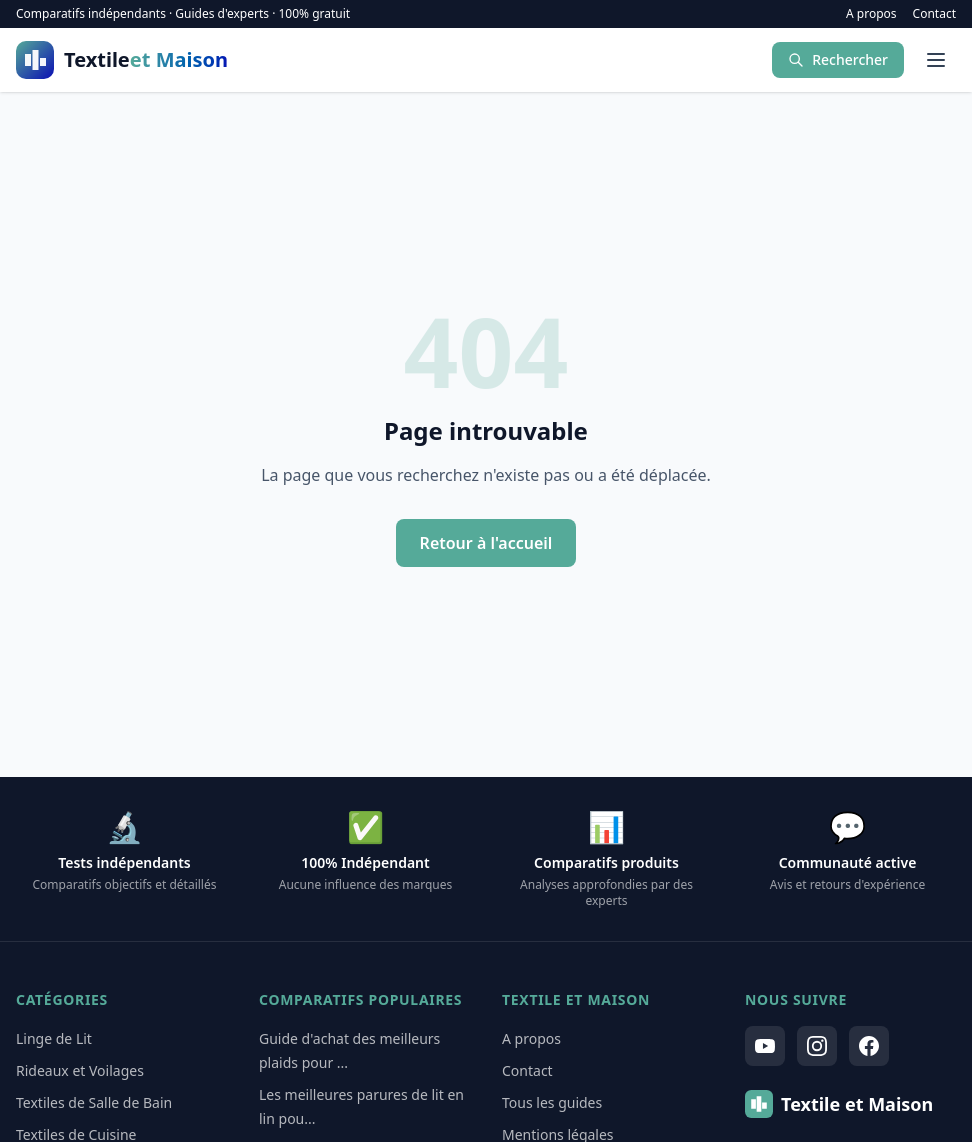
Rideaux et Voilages (80, 1070)
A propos (871, 14)
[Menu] (936, 60)
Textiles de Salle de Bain (94, 1102)
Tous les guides (552, 1102)
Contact (934, 14)
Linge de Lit (54, 1038)
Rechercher (838, 59)
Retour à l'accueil (486, 543)
